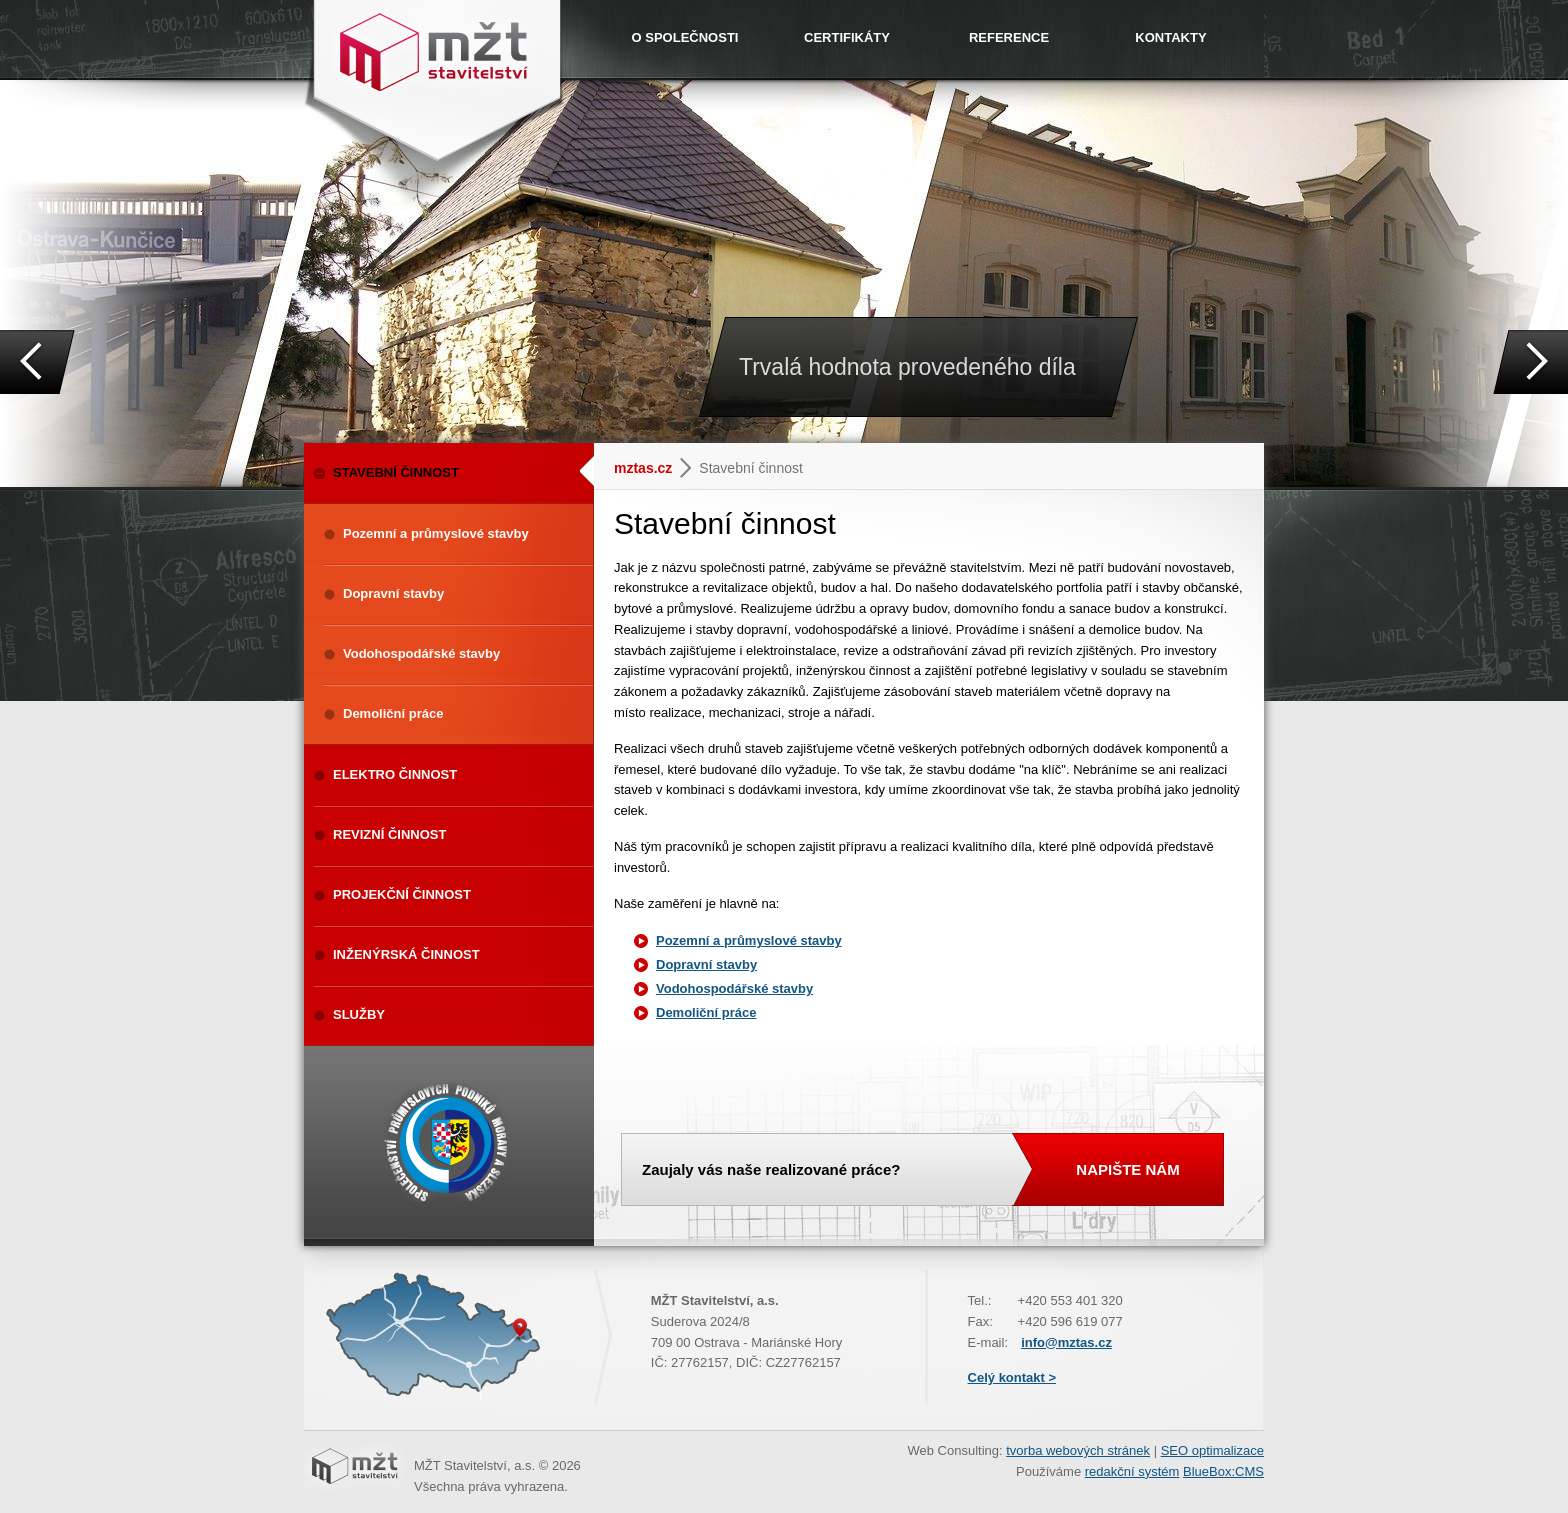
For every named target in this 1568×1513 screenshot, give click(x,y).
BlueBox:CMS (1223, 1471)
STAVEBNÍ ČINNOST (463, 471)
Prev (37, 362)
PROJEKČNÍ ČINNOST (402, 894)
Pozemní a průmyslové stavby (749, 940)
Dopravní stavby (706, 964)
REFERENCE (1009, 37)
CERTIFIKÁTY (847, 37)
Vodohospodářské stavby (734, 988)
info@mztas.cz (1066, 1342)
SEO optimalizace (1212, 1450)
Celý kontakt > (1012, 1377)
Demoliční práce (706, 1012)
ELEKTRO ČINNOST (395, 774)
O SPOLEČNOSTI (685, 37)
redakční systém (1132, 1471)
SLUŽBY (359, 1014)
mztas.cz (643, 468)
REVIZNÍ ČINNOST (389, 834)
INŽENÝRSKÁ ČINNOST (406, 954)
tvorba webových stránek (1078, 1450)
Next (1530, 362)
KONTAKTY (1170, 37)
